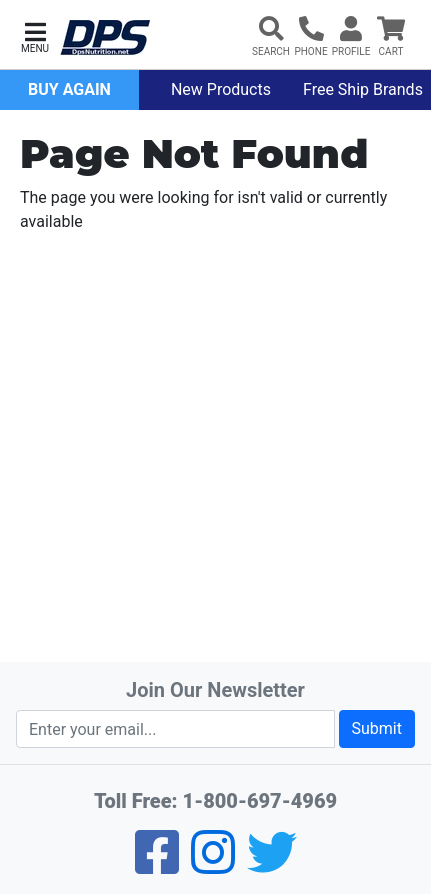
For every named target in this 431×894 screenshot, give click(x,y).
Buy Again (69, 89)
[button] (35, 35)
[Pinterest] (213, 865)
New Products (221, 89)
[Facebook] (157, 865)
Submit (377, 728)
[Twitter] (272, 865)
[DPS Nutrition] (105, 38)
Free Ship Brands (363, 89)
